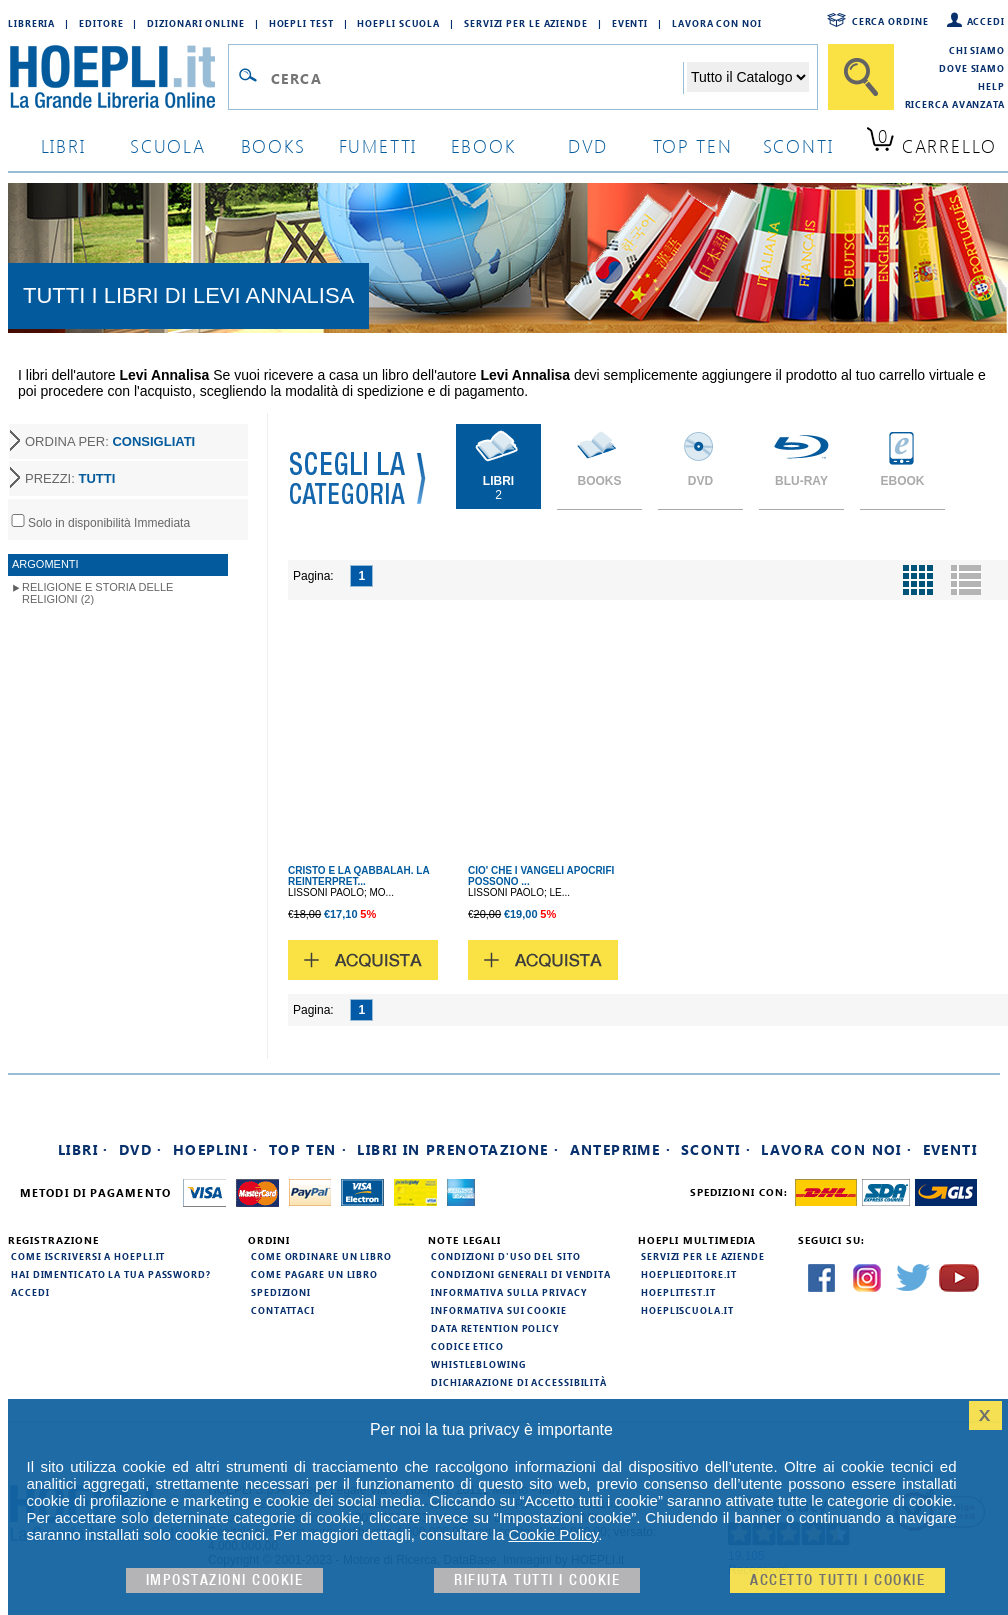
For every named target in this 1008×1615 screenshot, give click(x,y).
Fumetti (378, 145)
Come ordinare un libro (321, 1256)
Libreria (31, 23)
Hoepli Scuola (398, 23)
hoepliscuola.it (687, 1310)
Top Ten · (308, 1149)
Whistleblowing (478, 1364)
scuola (168, 145)
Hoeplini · (216, 1149)
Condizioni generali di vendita (521, 1274)
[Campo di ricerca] (476, 78)
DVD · (141, 1149)
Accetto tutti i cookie (837, 1580)
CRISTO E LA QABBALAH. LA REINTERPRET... (358, 876)
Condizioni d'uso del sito (506, 1256)
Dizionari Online (195, 23)
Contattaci (283, 1310)
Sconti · (716, 1149)
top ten (693, 145)
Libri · (83, 1149)
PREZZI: (70, 478)
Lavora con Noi (717, 23)
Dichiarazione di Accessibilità (519, 1382)
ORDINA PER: (110, 441)
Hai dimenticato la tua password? (111, 1274)
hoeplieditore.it (688, 1274)
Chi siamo (977, 50)
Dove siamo (972, 68)
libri (63, 145)
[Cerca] (861, 77)
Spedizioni (281, 1292)
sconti (798, 145)
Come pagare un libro (314, 1274)
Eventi (630, 23)
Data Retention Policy (495, 1328)
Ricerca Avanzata (955, 104)
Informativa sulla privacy (509, 1292)
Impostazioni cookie (225, 1580)
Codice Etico (467, 1346)
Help (991, 86)
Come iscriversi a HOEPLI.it (88, 1256)
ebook (483, 145)
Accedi (986, 21)
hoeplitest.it (678, 1292)
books (273, 145)
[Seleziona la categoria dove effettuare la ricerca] (748, 77)
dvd (588, 145)
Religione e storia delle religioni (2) (97, 593)
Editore (101, 23)
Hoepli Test (301, 23)
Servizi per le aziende (526, 23)
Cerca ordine (890, 21)
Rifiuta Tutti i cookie (537, 1580)
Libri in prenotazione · (458, 1149)
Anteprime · (620, 1149)
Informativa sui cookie (499, 1310)
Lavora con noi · (836, 1149)
